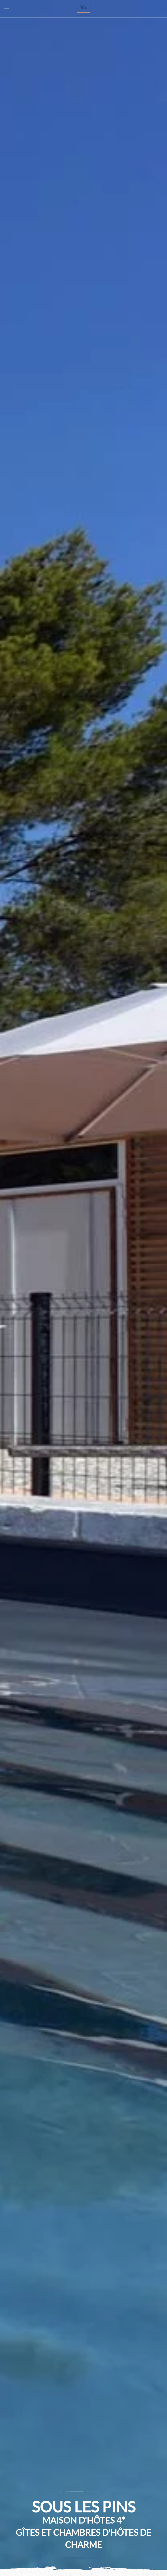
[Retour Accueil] (83, 8)
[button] (6, 8)
